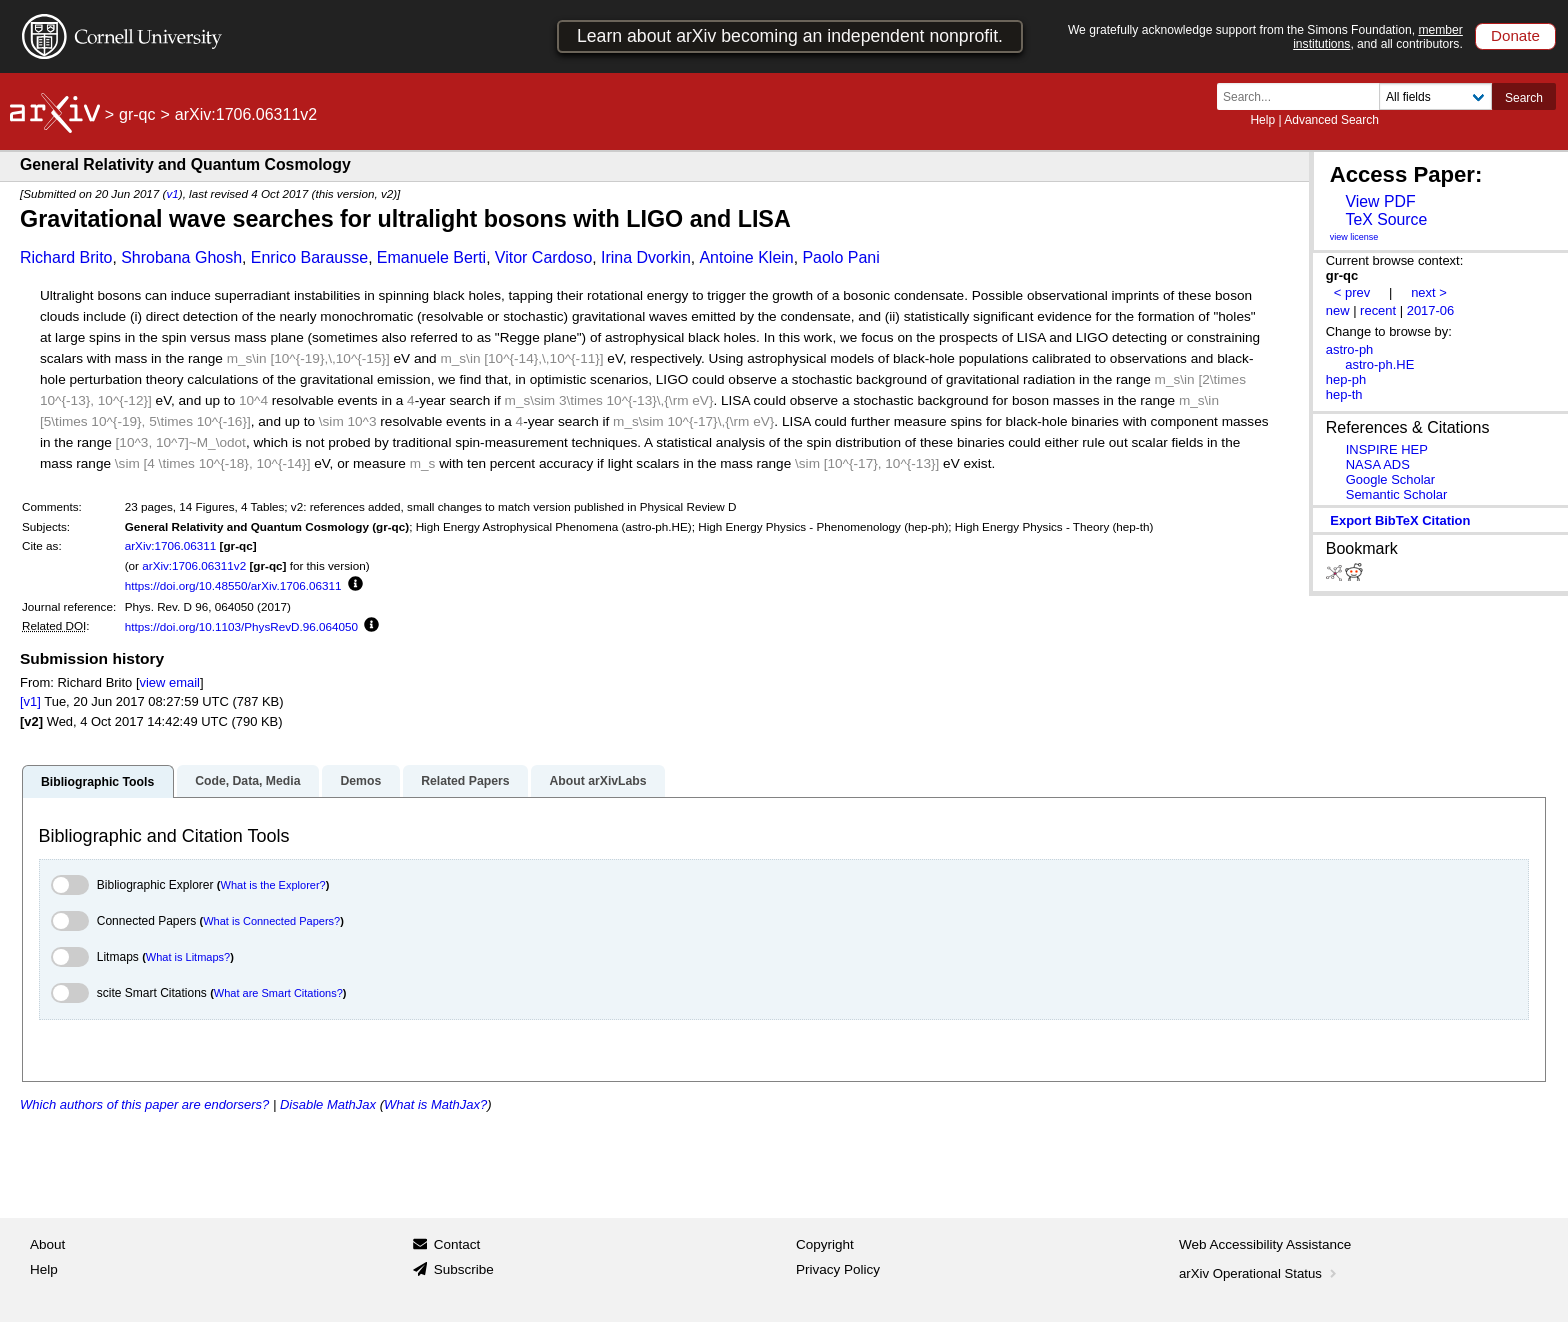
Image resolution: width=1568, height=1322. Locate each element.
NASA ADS (1378, 464)
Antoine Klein (746, 257)
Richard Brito (66, 257)
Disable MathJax (328, 1104)
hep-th (1344, 394)
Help (1262, 120)
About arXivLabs (597, 781)
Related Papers (465, 781)
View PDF (1380, 201)
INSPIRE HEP (1387, 449)
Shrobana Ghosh (181, 257)
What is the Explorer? (273, 885)
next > (1429, 292)
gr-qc (137, 114)
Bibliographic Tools (97, 782)
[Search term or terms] (1304, 96)
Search (1524, 98)
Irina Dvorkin (646, 257)
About (47, 1244)
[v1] (30, 701)
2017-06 (1431, 310)
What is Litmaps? (188, 957)
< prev (1352, 292)
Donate (1515, 35)
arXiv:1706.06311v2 (194, 565)
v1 (172, 193)
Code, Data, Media (247, 781)
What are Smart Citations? (278, 993)
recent (1378, 310)
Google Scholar (1390, 479)
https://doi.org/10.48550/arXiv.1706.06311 (233, 585)
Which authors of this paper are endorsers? (144, 1104)
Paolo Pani (840, 257)
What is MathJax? (435, 1104)
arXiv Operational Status (1259, 1273)
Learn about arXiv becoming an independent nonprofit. (790, 36)
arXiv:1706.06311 (171, 545)
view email (169, 682)
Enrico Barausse (309, 257)
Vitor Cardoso (544, 257)
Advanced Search (1331, 120)
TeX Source (1386, 219)
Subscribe (464, 1269)
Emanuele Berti (431, 257)
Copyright (825, 1244)
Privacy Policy (838, 1269)
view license (1354, 237)
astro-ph (1350, 349)
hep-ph (1346, 379)
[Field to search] (1435, 96)
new (1338, 310)
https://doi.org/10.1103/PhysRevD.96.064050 (241, 626)
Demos (360, 781)
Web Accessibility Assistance (1265, 1244)
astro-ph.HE (1379, 364)
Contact (457, 1244)
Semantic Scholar (1397, 494)
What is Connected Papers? (271, 921)
